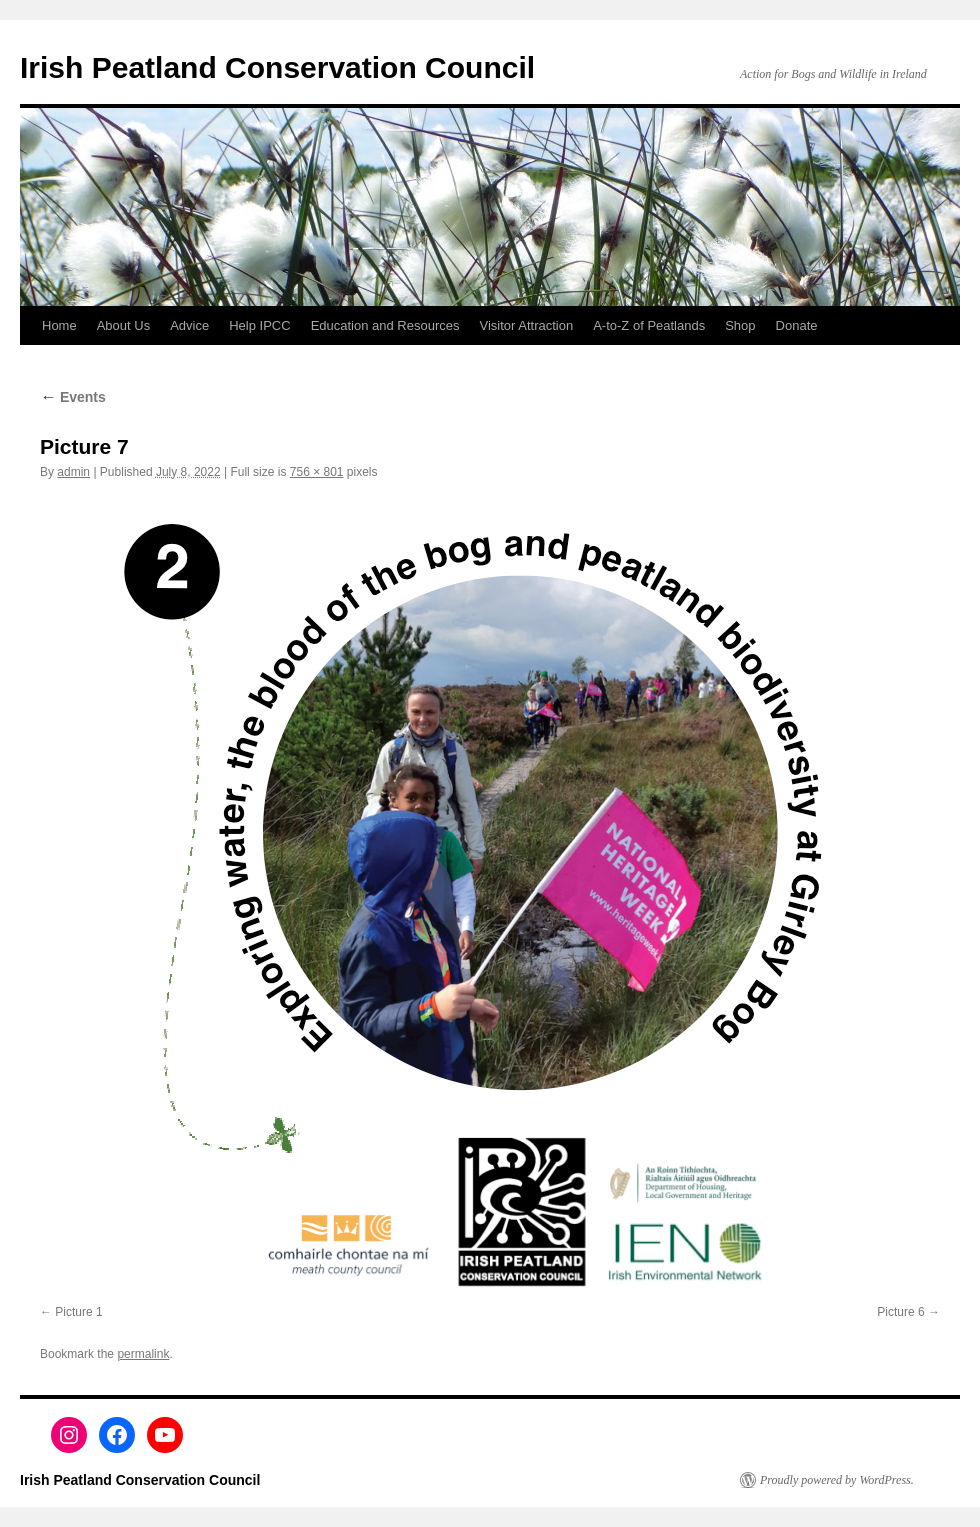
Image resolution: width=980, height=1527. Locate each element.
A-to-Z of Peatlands (649, 325)
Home (59, 325)
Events (73, 397)
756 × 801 (317, 472)
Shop (740, 325)
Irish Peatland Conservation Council (277, 67)
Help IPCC (259, 325)
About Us (123, 325)
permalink (143, 1354)
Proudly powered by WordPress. (837, 1480)
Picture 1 (78, 1312)
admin (73, 472)
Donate (797, 325)
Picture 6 (900, 1312)
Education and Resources (385, 325)
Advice (189, 325)
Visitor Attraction (527, 325)
